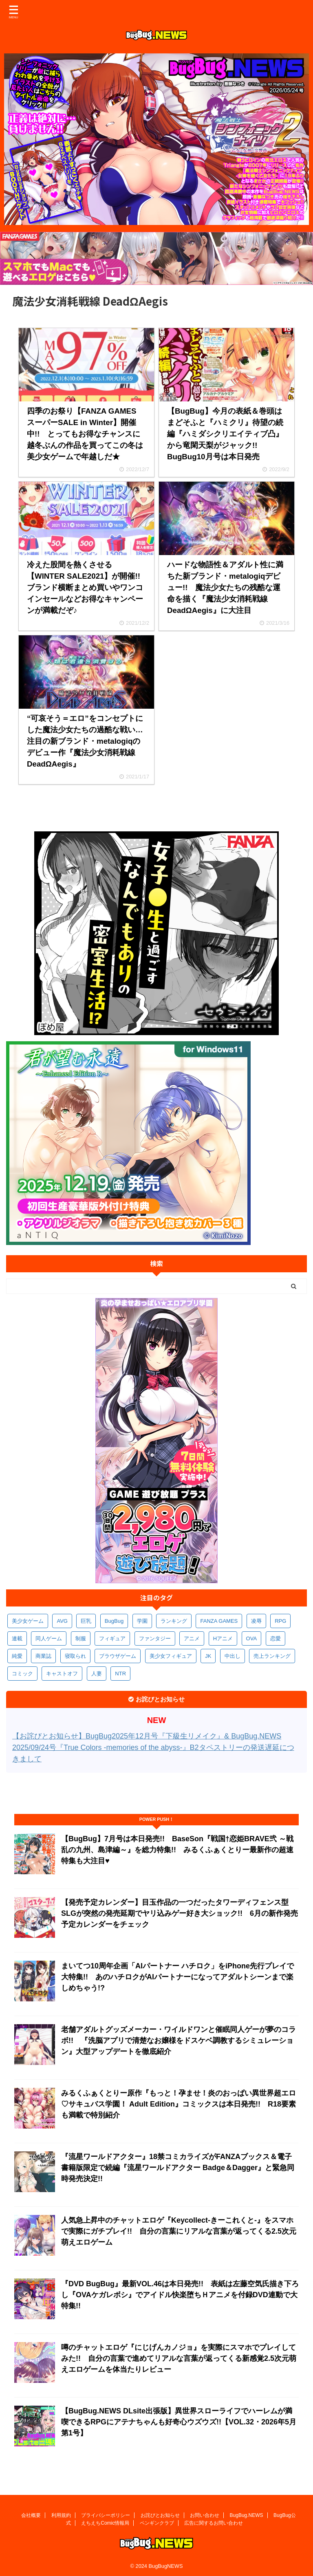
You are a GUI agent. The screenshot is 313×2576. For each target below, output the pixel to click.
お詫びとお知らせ (160, 2514)
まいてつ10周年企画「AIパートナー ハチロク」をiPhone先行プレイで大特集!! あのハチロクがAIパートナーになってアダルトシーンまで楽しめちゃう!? (177, 1977)
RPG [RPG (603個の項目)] (280, 1621)
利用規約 (61, 2514)
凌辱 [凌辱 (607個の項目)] (256, 1621)
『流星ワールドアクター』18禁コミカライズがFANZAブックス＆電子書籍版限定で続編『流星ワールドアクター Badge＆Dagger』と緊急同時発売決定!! (177, 2168)
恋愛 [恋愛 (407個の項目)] (275, 1638)
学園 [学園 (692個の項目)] (142, 1621)
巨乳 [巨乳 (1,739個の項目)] (86, 1621)
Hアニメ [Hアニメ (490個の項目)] (223, 1638)
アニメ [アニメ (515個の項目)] (192, 1638)
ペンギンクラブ (157, 2521)
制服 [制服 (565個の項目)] (80, 1638)
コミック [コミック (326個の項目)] (22, 1673)
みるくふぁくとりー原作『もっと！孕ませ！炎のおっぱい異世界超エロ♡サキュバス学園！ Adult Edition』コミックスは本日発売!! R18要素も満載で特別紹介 (178, 2104)
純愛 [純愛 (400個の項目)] (17, 1656)
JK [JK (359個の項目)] (208, 1656)
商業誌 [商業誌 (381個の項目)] (43, 1656)
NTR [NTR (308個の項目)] (120, 1673)
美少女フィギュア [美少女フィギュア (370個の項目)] (171, 1656)
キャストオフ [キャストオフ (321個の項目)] (62, 1673)
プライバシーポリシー (105, 2514)
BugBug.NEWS (246, 2514)
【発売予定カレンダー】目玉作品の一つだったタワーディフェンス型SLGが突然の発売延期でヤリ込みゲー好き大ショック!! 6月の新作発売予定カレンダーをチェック (179, 1913)
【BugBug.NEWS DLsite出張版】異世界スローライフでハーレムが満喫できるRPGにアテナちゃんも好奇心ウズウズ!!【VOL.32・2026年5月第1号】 (178, 2422)
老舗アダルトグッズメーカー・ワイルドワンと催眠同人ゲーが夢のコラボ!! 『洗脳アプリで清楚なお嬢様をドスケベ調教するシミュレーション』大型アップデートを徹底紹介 (178, 2040)
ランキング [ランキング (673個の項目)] (174, 1621)
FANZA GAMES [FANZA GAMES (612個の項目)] (219, 1621)
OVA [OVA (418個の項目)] (251, 1638)
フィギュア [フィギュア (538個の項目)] (112, 1638)
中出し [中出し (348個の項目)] (232, 1656)
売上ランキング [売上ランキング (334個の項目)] (272, 1656)
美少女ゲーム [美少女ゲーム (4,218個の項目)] (28, 1621)
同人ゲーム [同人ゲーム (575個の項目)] (48, 1638)
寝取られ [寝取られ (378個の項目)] (75, 1656)
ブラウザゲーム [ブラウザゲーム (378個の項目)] (117, 1656)
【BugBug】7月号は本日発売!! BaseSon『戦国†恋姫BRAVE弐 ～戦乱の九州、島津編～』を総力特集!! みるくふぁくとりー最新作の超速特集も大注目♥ (177, 1850)
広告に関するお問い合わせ (213, 2521)
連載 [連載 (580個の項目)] (17, 1638)
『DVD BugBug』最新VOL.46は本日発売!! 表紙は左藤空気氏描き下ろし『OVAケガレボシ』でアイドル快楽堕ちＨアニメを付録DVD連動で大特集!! (180, 2295)
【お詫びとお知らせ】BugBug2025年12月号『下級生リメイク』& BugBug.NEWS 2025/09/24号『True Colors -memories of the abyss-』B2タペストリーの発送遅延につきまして (153, 1747)
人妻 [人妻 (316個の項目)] (96, 1673)
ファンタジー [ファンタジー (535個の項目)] (155, 1638)
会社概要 (31, 2514)
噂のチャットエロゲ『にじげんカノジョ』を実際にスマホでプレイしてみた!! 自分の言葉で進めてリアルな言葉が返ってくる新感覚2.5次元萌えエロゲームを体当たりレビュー (178, 2358)
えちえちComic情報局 (105, 2521)
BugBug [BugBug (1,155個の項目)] (114, 1621)
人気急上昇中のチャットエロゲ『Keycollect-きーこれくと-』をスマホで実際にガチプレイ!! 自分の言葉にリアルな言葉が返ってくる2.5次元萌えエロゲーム (178, 2231)
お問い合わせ (204, 2514)
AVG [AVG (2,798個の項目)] (62, 1621)
